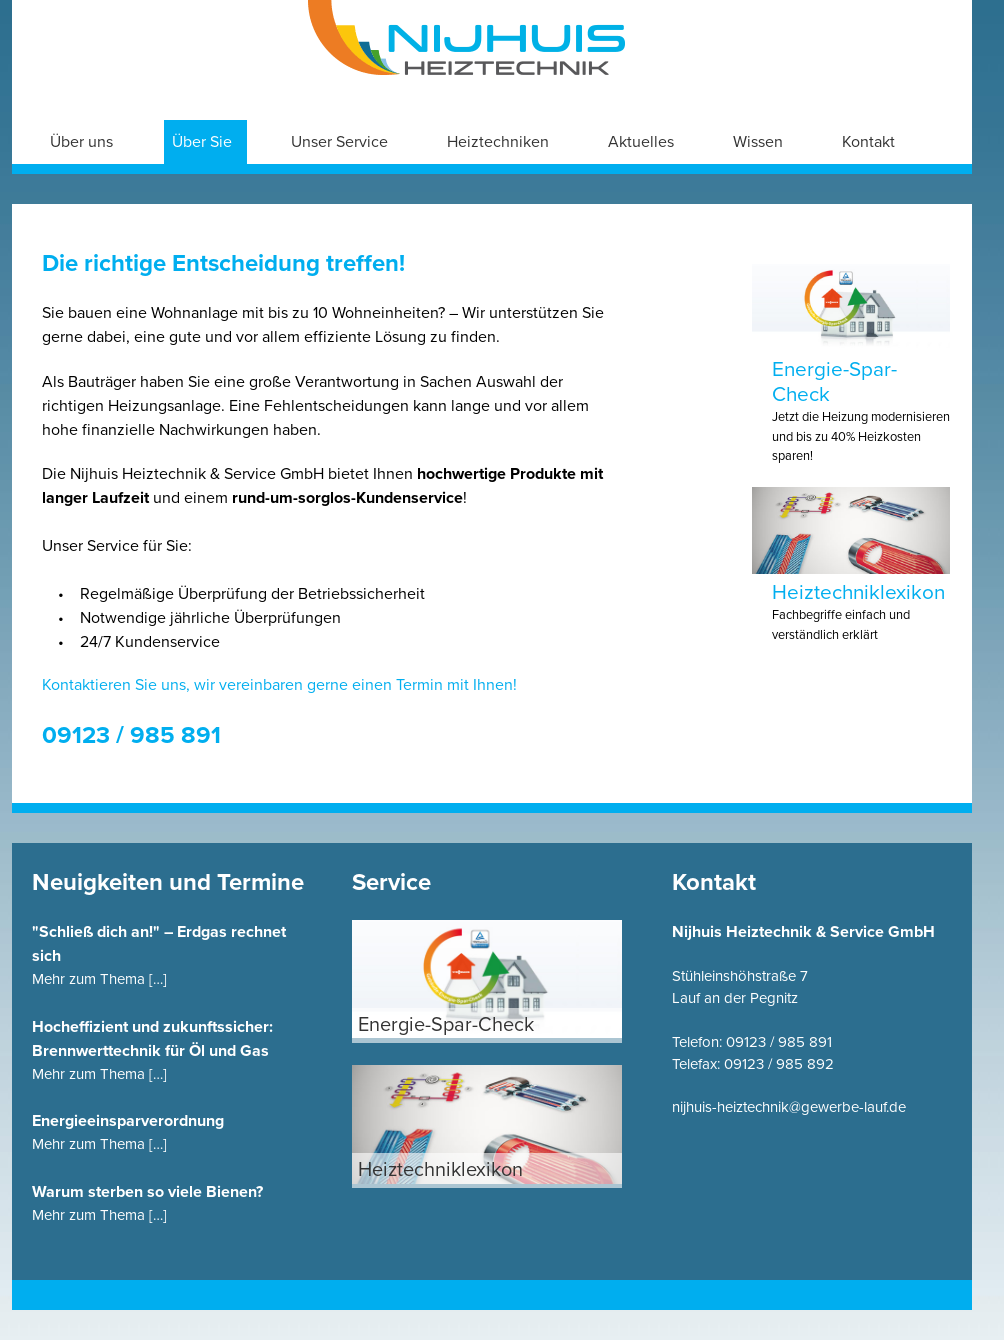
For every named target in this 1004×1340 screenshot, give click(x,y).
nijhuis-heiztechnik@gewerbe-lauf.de (789, 1107)
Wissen (758, 142)
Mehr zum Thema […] (99, 979)
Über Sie (202, 142)
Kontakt (868, 142)
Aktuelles (641, 142)
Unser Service (339, 142)
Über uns (81, 142)
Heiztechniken (498, 142)
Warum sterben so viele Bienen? (147, 1192)
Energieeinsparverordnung (128, 1121)
